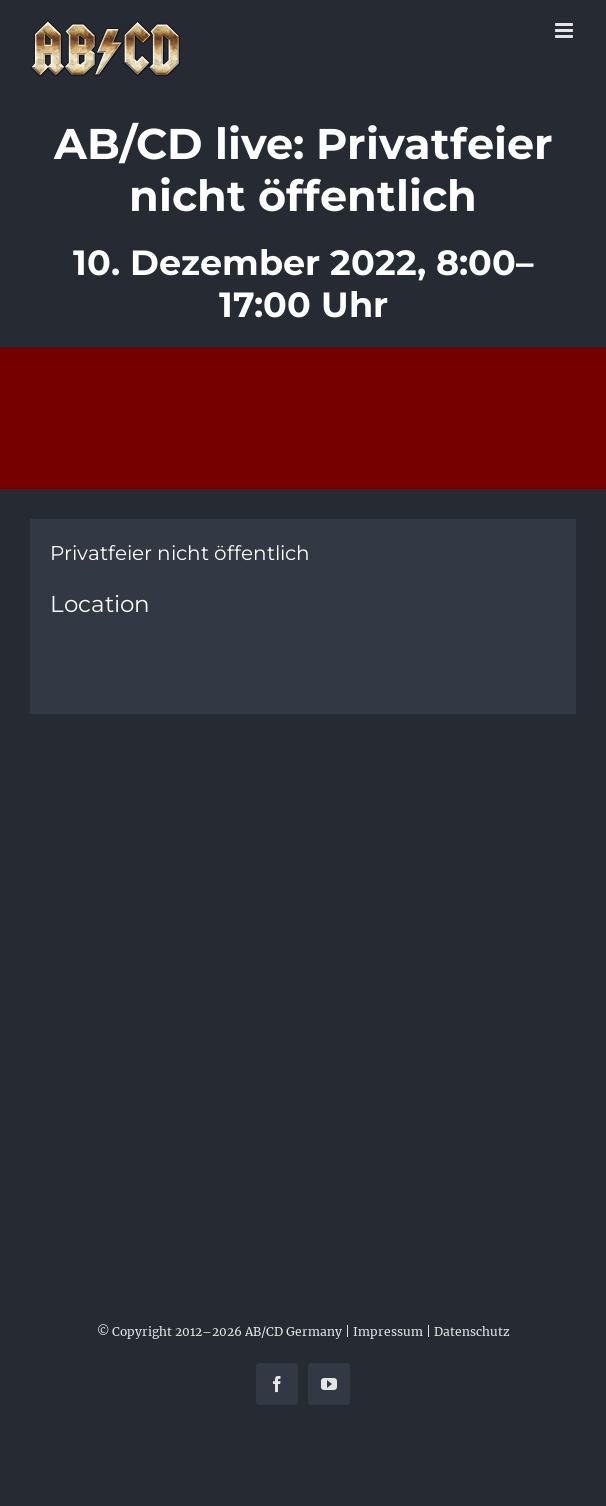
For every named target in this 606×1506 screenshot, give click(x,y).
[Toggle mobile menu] (565, 30)
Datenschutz (472, 1331)
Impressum (388, 1331)
